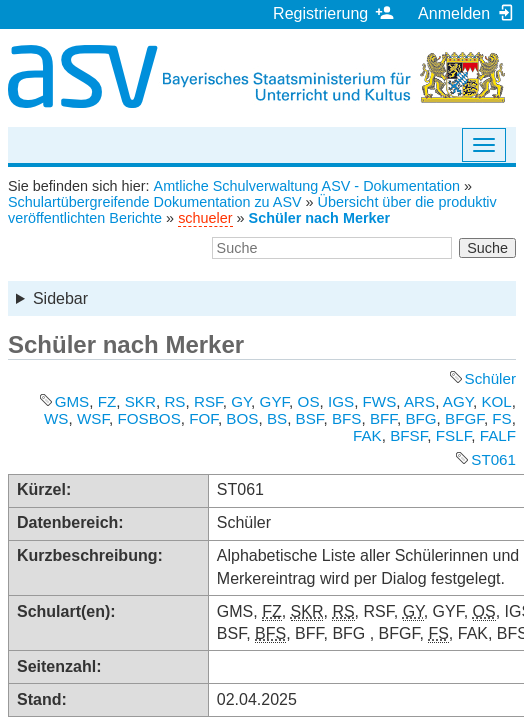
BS (277, 418)
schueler (205, 218)
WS (56, 418)
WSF (93, 418)
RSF (208, 401)
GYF (275, 401)
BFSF (408, 435)
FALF (498, 435)
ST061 (493, 459)
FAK (367, 435)
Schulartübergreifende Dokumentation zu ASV (155, 202)
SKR (140, 401)
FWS (380, 401)
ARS (419, 401)
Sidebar (60, 298)
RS (174, 401)
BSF (310, 418)
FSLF (453, 435)
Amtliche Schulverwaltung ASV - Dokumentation (307, 186)
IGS (341, 401)
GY (241, 401)
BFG (420, 418)
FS (501, 418)
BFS (347, 418)
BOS (242, 418)
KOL (496, 401)
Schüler (491, 378)
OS (309, 401)
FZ (107, 401)
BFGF (464, 418)
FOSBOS (148, 418)
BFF (383, 418)
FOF (203, 418)
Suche (487, 248)
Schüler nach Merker (320, 218)
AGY (458, 401)
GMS (72, 401)
